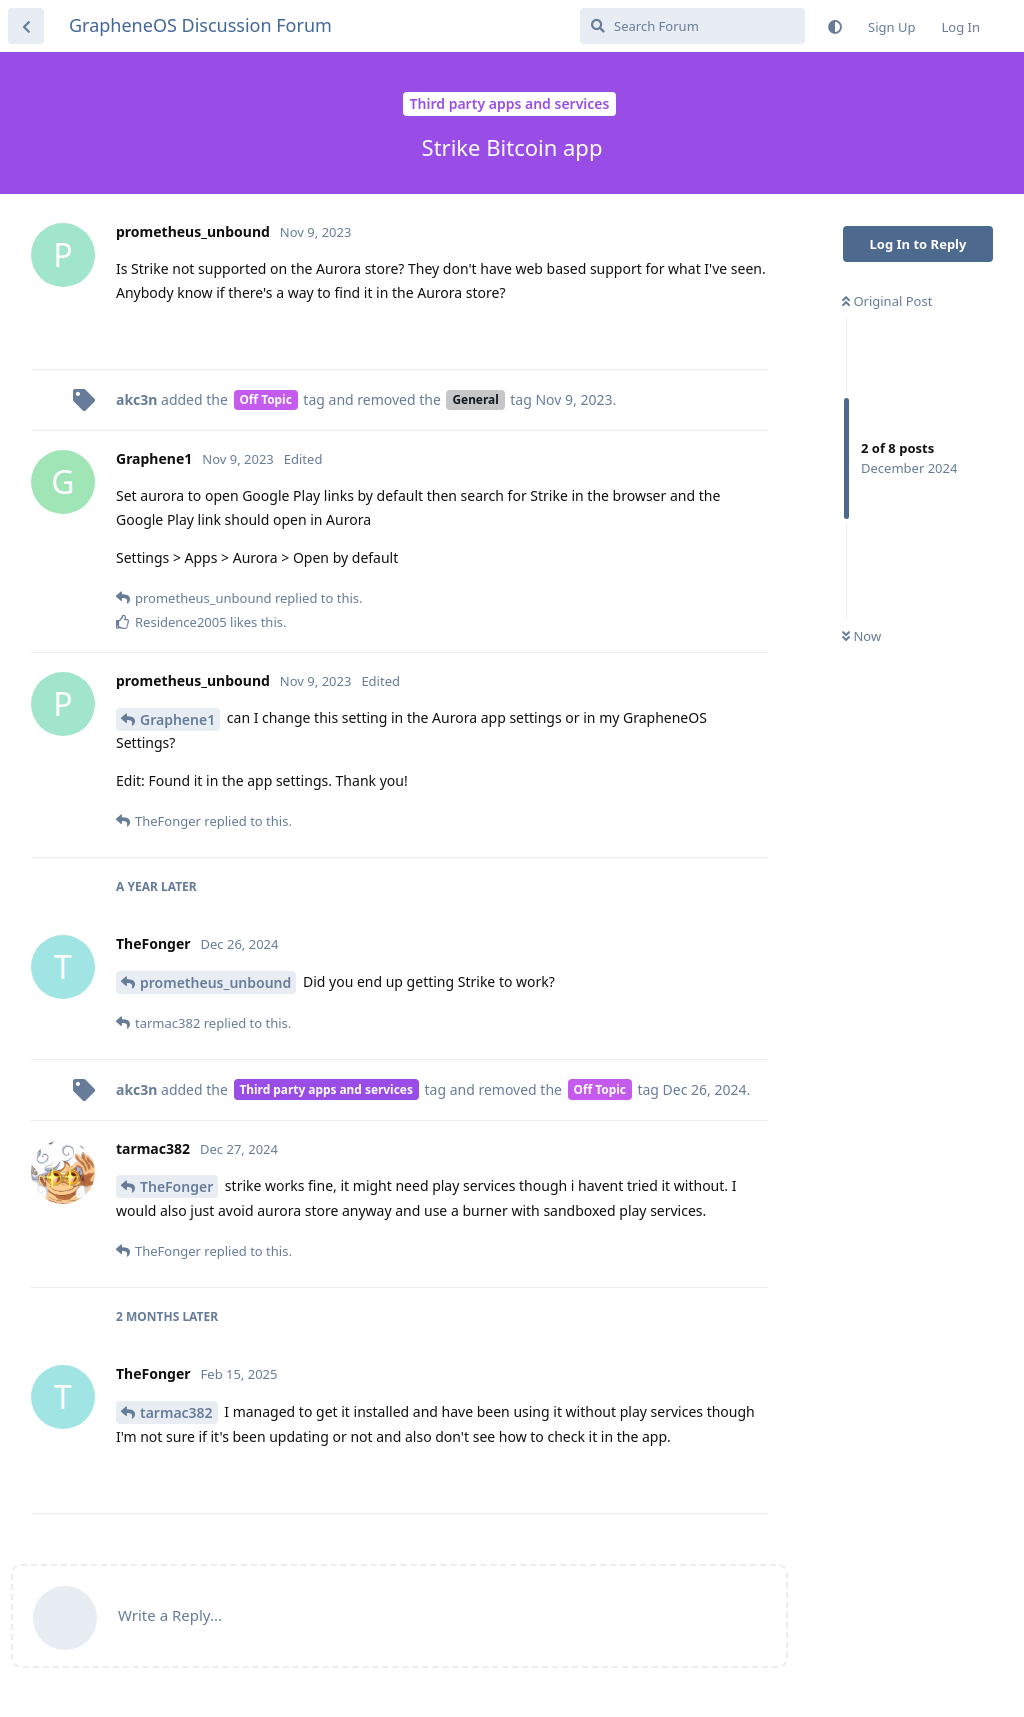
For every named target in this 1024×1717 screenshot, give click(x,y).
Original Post (887, 301)
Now (861, 636)
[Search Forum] (692, 26)
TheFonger (176, 1186)
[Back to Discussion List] (26, 26)
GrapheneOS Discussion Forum (200, 25)
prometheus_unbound (215, 982)
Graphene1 (177, 719)
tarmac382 (176, 1412)
